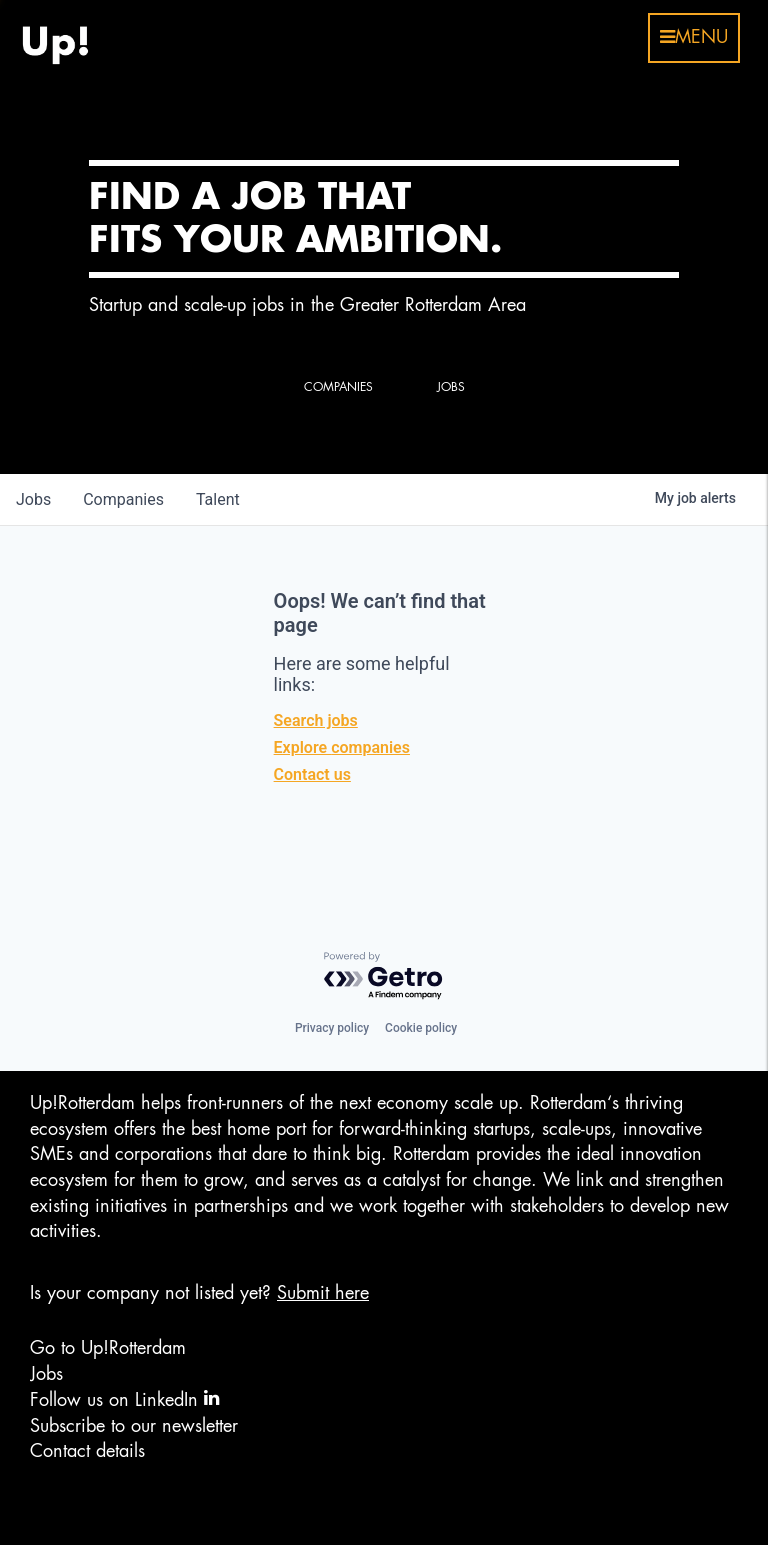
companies (123, 499)
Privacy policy (332, 1028)
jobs (33, 499)
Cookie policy (421, 1028)
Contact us (312, 774)
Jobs (46, 1374)
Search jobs (316, 720)
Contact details (87, 1451)
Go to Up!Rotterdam (108, 1348)
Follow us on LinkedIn (124, 1398)
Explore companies (342, 747)
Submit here (323, 1293)
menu (694, 37)
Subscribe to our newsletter (134, 1426)
